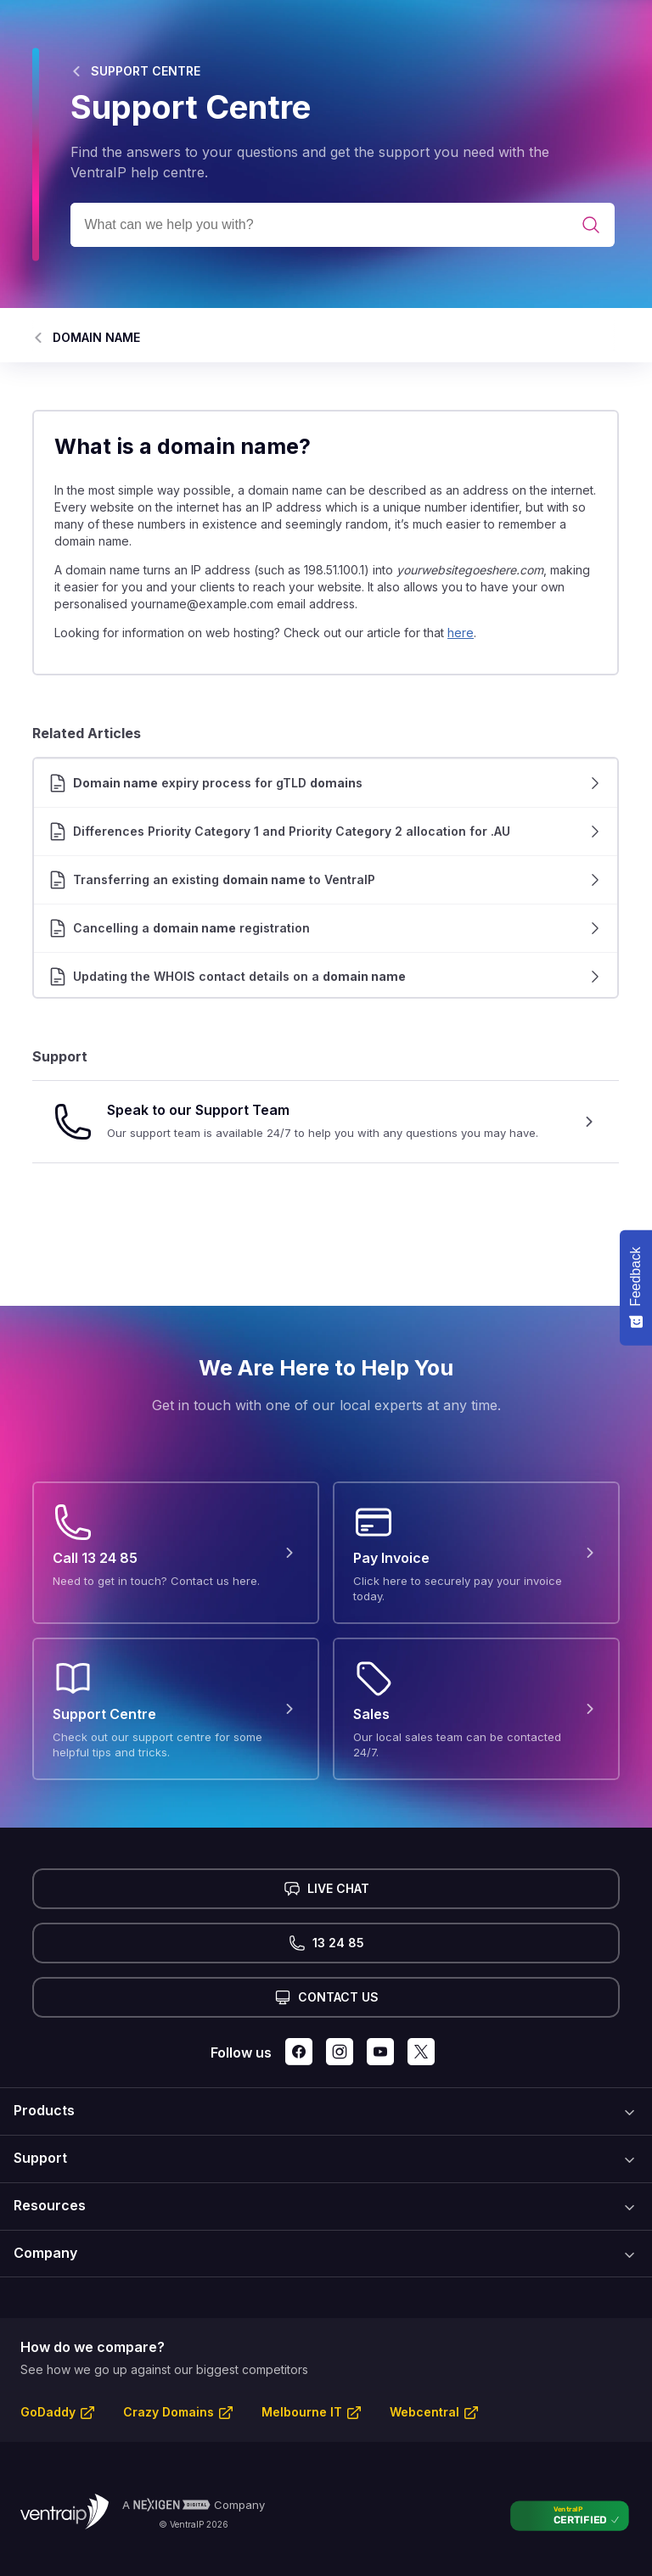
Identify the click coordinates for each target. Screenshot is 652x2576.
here (460, 632)
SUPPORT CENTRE (145, 71)
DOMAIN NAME (96, 337)
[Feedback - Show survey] (636, 1288)
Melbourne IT (301, 2412)
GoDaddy (48, 2412)
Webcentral (424, 2412)
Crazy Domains (168, 2412)
